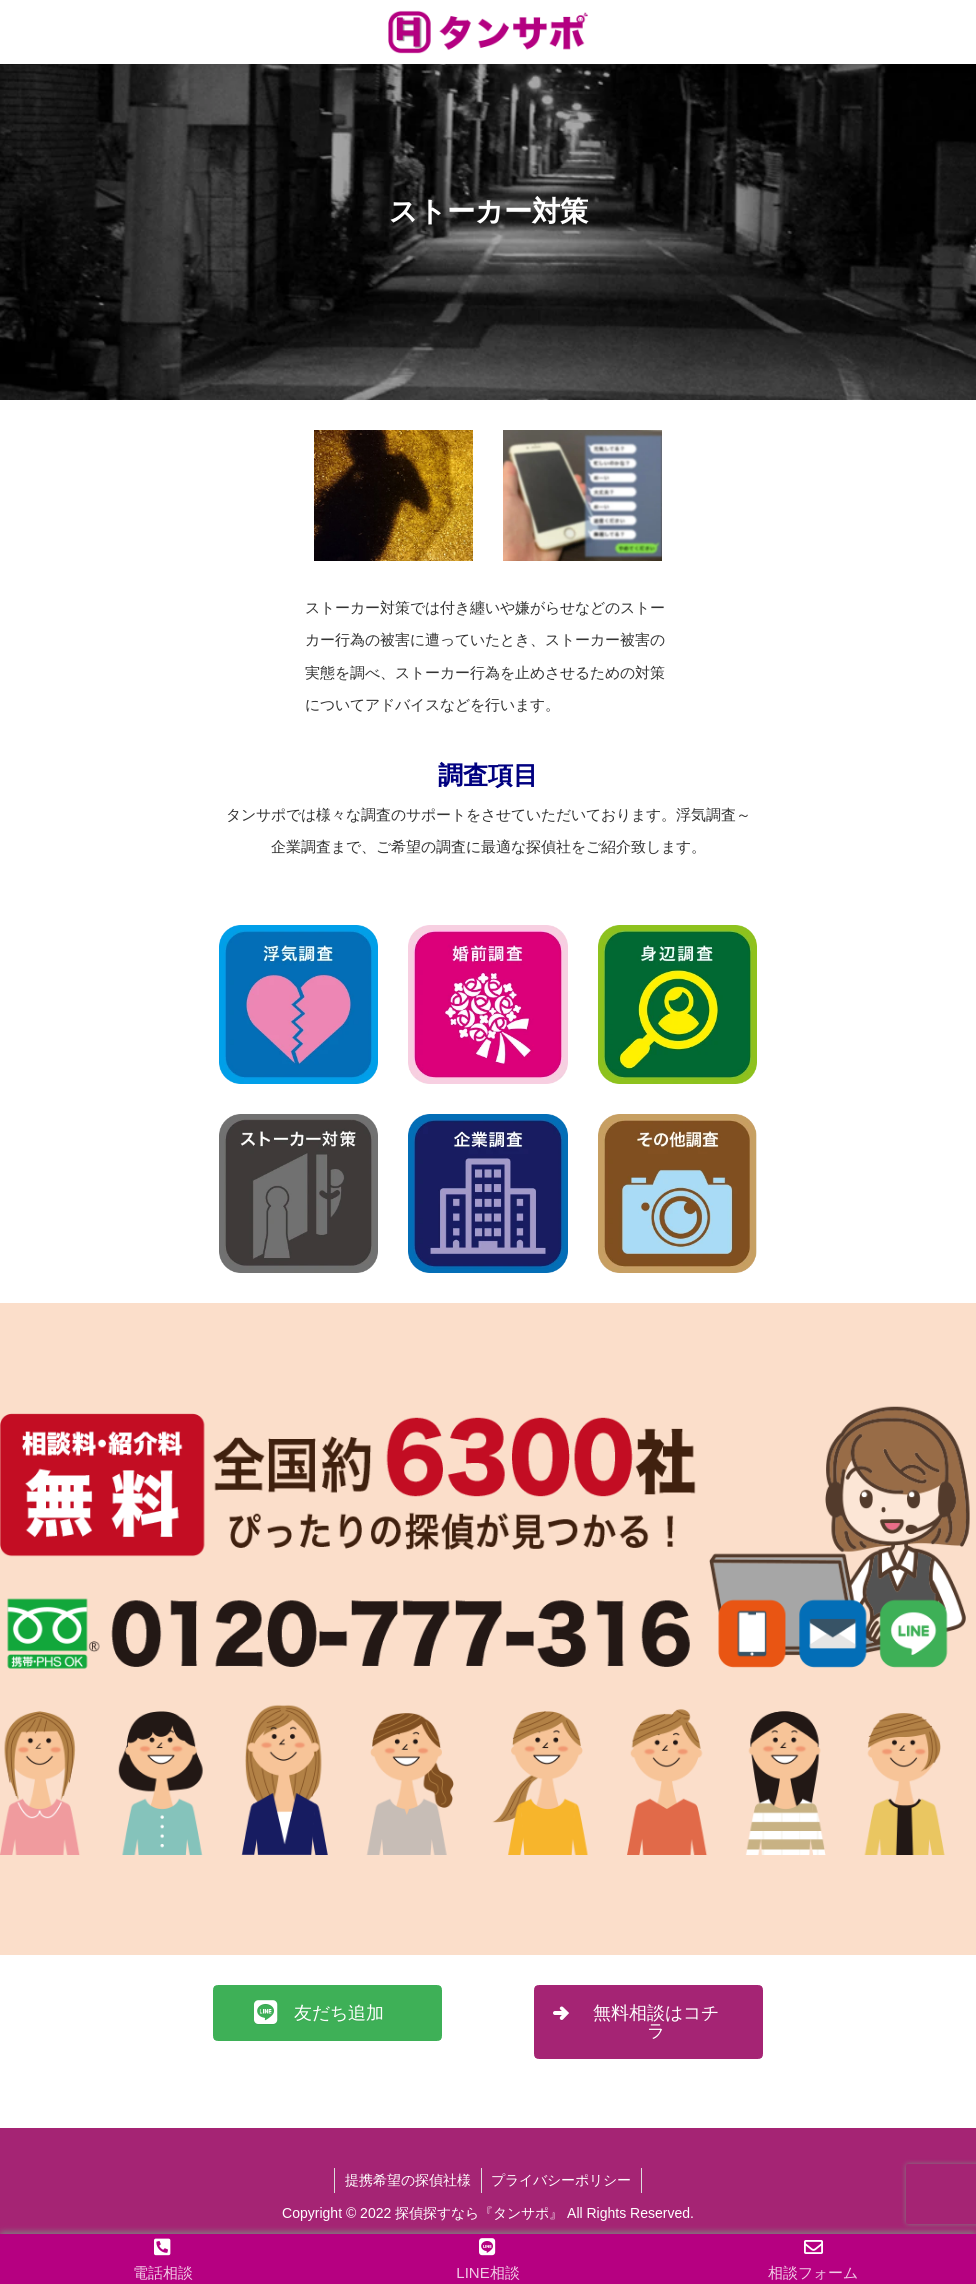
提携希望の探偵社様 (408, 2180)
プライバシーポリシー (562, 2180)
